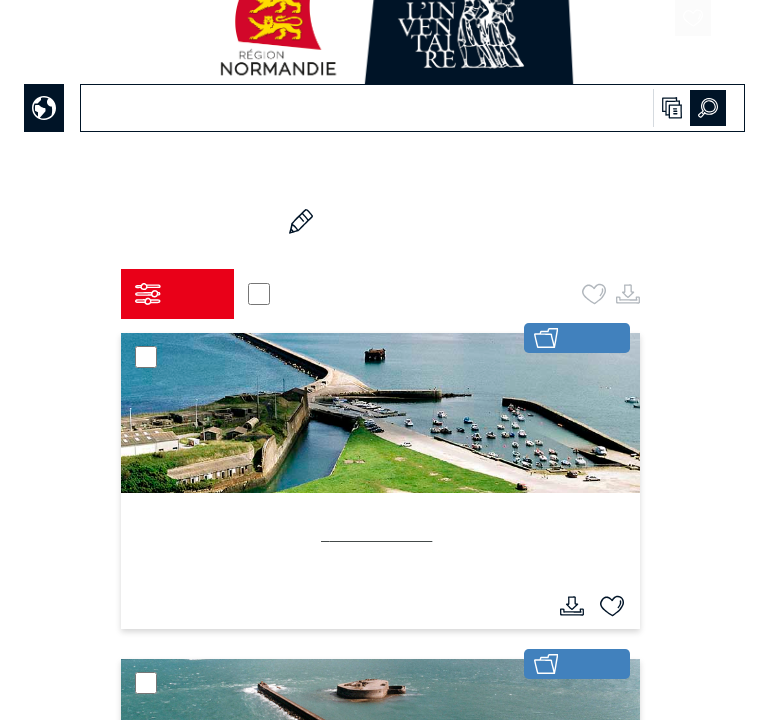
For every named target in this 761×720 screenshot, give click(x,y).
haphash (418, 706)
